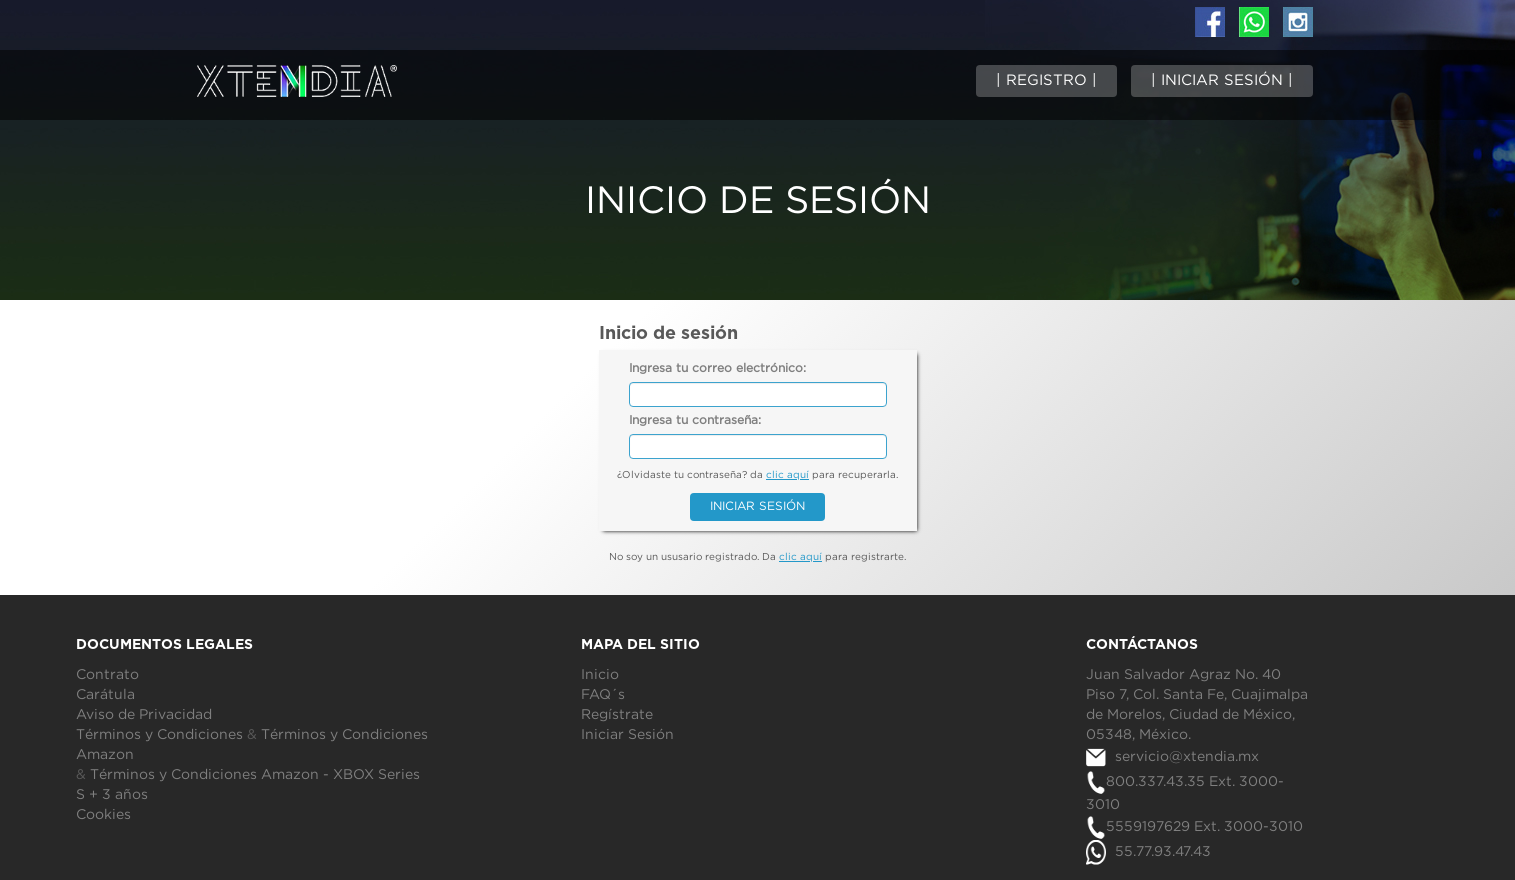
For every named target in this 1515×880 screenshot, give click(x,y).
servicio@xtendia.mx (1172, 757)
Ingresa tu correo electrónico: (717, 368)
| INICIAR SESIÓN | (1222, 80)
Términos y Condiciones (159, 735)
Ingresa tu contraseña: (695, 420)
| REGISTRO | (1046, 80)
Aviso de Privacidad (144, 715)
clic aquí (787, 475)
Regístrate (617, 715)
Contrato (107, 675)
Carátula (105, 695)
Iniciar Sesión (627, 735)
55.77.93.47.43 (1148, 852)
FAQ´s (603, 695)
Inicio (600, 675)
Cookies (103, 815)
